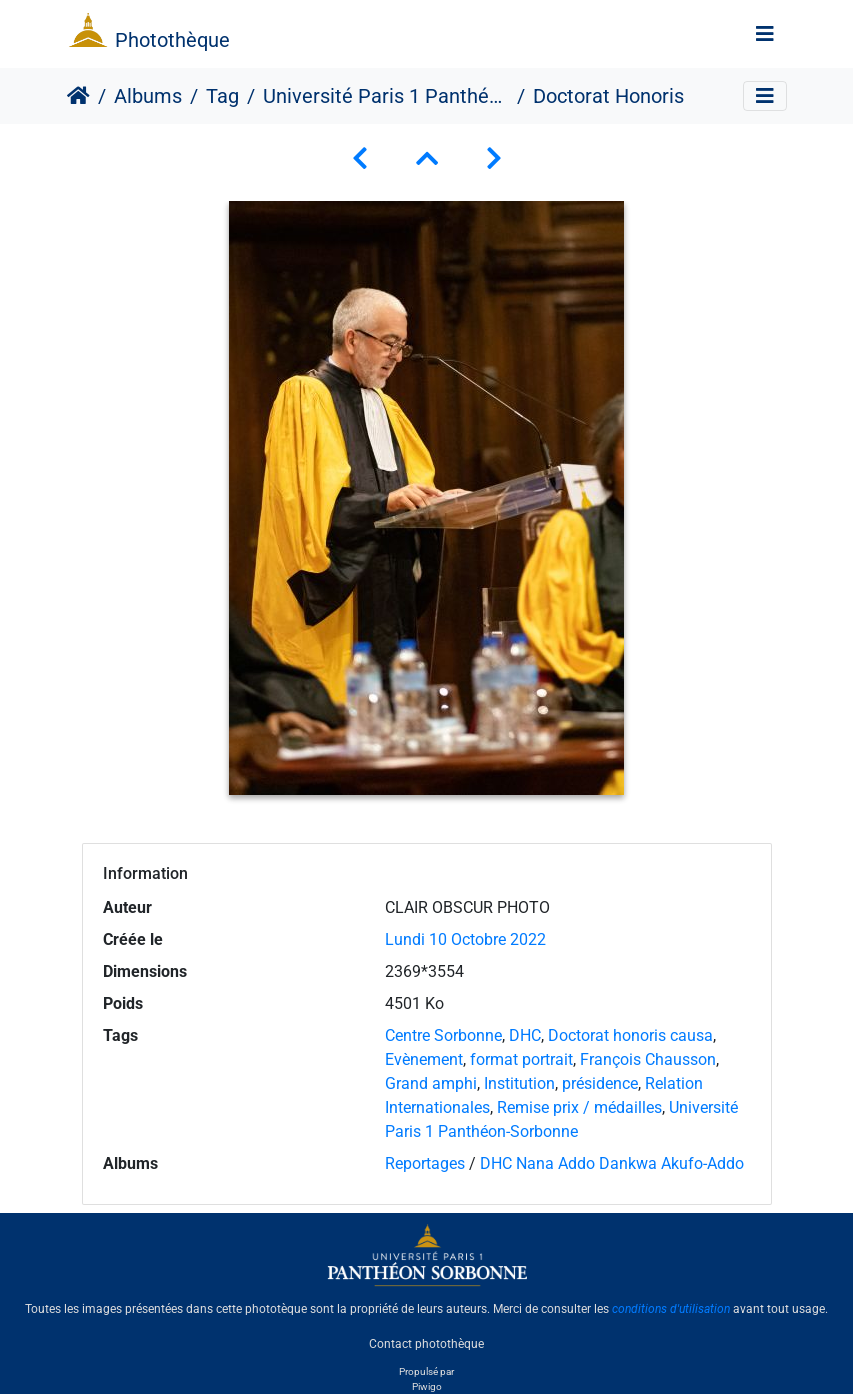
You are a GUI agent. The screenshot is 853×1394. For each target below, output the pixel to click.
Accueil (78, 96)
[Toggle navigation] (765, 34)
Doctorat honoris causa (630, 1035)
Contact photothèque (426, 1343)
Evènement (424, 1059)
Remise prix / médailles (579, 1107)
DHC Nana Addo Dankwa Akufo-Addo (612, 1163)
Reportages (425, 1163)
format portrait (521, 1059)
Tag (222, 96)
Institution (519, 1083)
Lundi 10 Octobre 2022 (465, 939)
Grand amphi (431, 1083)
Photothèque (172, 40)
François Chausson (648, 1059)
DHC (525, 1035)
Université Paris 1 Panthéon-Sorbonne (386, 96)
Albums (148, 96)
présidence (600, 1083)
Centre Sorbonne (443, 1035)
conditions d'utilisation (671, 1309)
